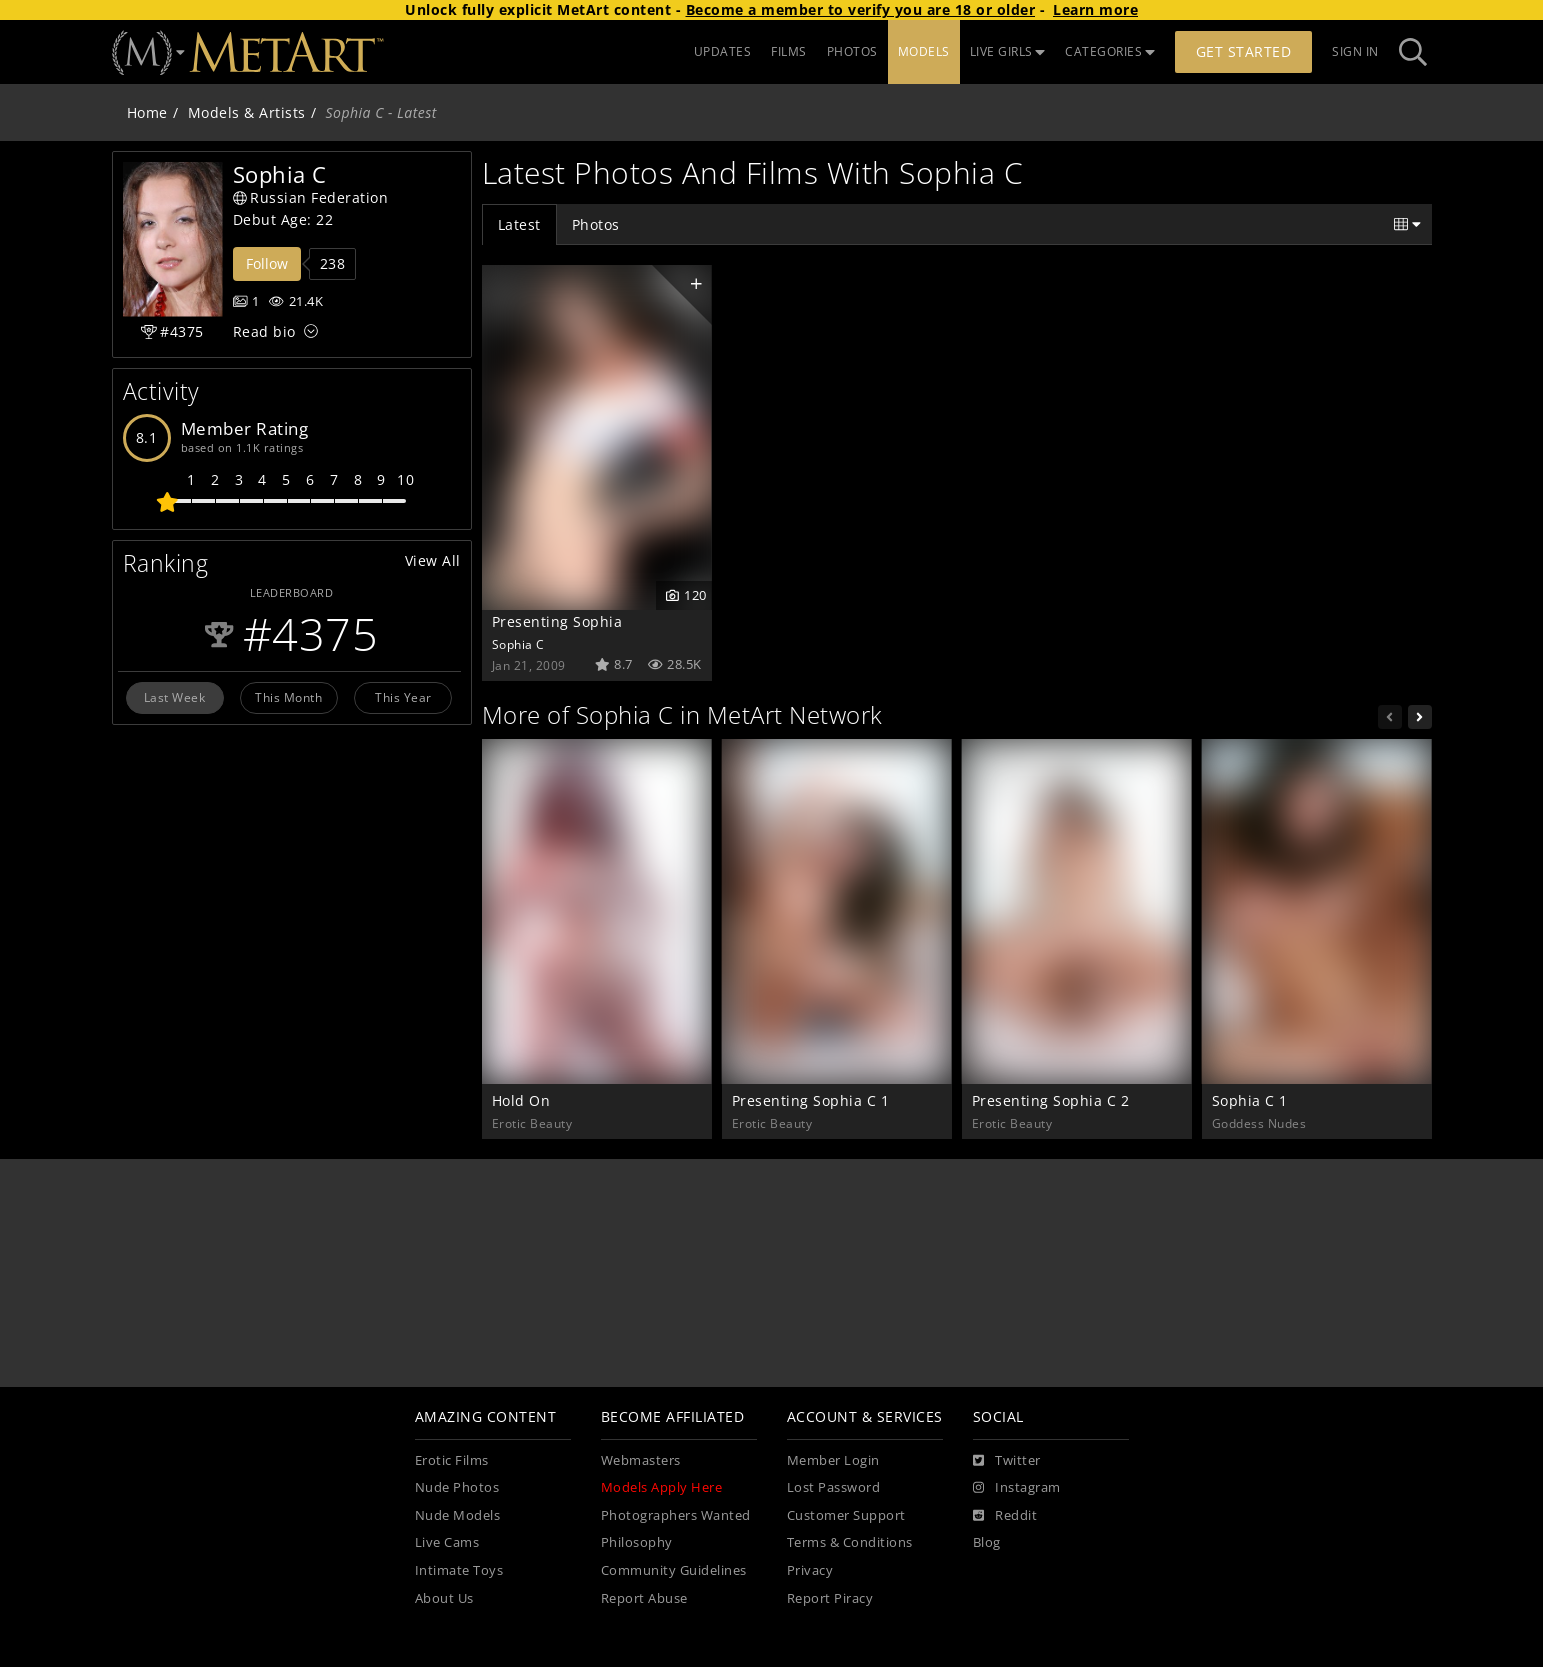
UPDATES (723, 51)
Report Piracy (830, 1598)
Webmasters (641, 1460)
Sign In (1355, 51)
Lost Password (834, 1487)
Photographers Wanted (676, 1515)
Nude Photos (457, 1487)
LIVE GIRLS (1008, 51)
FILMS (789, 51)
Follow (267, 263)
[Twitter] (1007, 1461)
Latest (519, 224)
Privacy (810, 1570)
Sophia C (518, 644)
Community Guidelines (674, 1570)
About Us (444, 1598)
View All (433, 560)
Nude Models (458, 1515)
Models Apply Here (662, 1487)
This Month (288, 697)
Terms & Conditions (850, 1542)
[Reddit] (1005, 1516)
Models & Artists (247, 112)
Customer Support (846, 1515)
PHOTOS (852, 51)
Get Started (1244, 51)
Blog (987, 1542)
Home (147, 112)
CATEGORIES (1110, 51)
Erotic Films (452, 1460)
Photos (596, 224)
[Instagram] (1017, 1488)
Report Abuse (644, 1598)
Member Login (833, 1460)
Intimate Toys (459, 1570)
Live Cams (447, 1542)
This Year (403, 697)
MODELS (924, 51)
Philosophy (637, 1542)
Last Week (175, 697)
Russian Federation (311, 197)
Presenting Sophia (557, 621)
